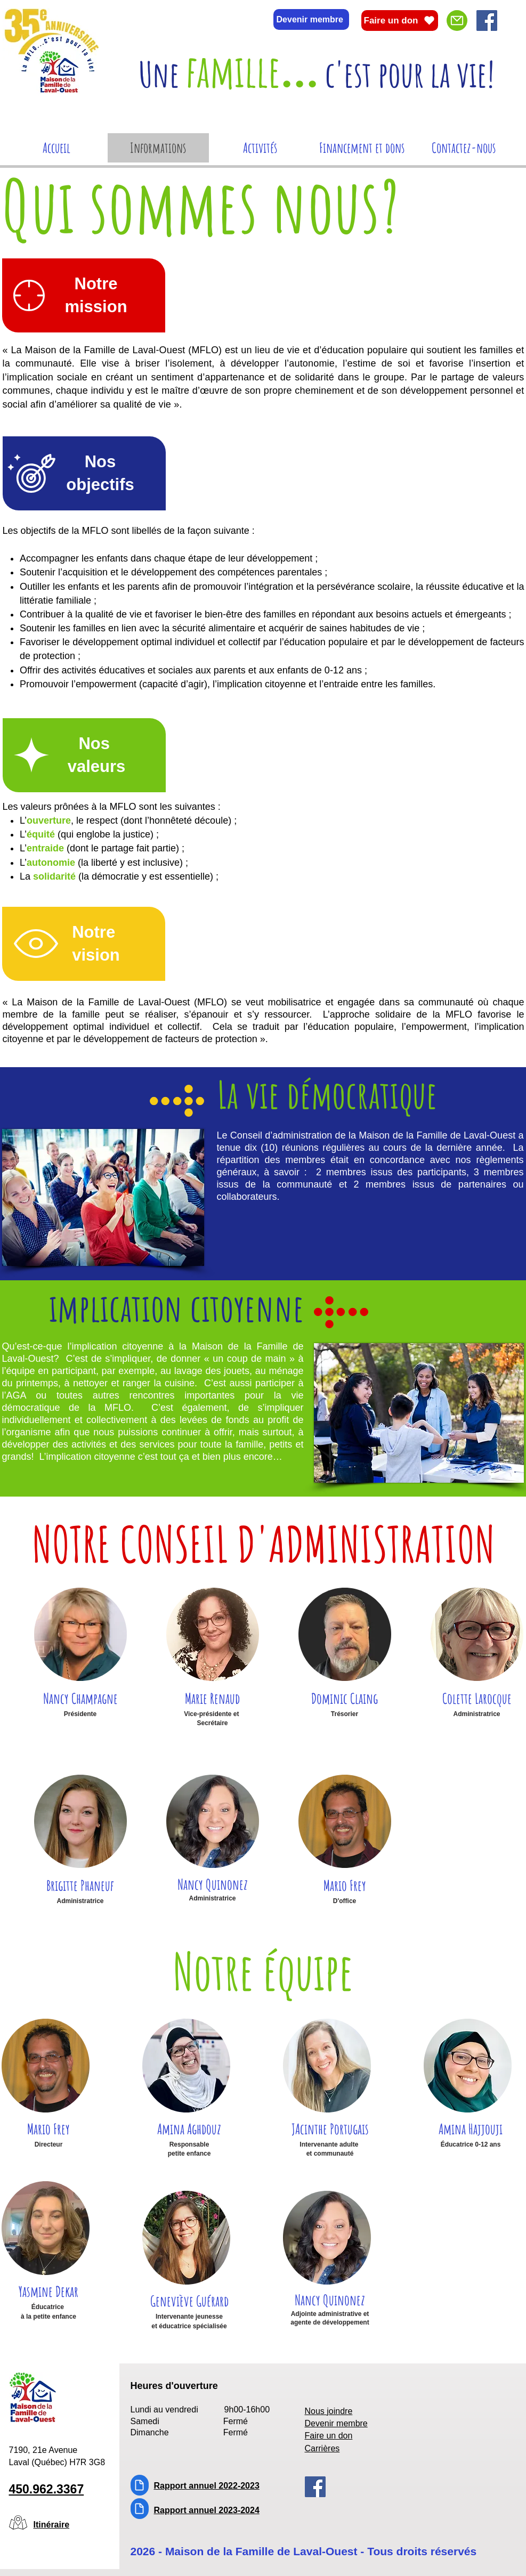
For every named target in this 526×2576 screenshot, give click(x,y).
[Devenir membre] (311, 19)
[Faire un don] (399, 20)
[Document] (140, 2485)
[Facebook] (486, 20)
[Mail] (457, 20)
